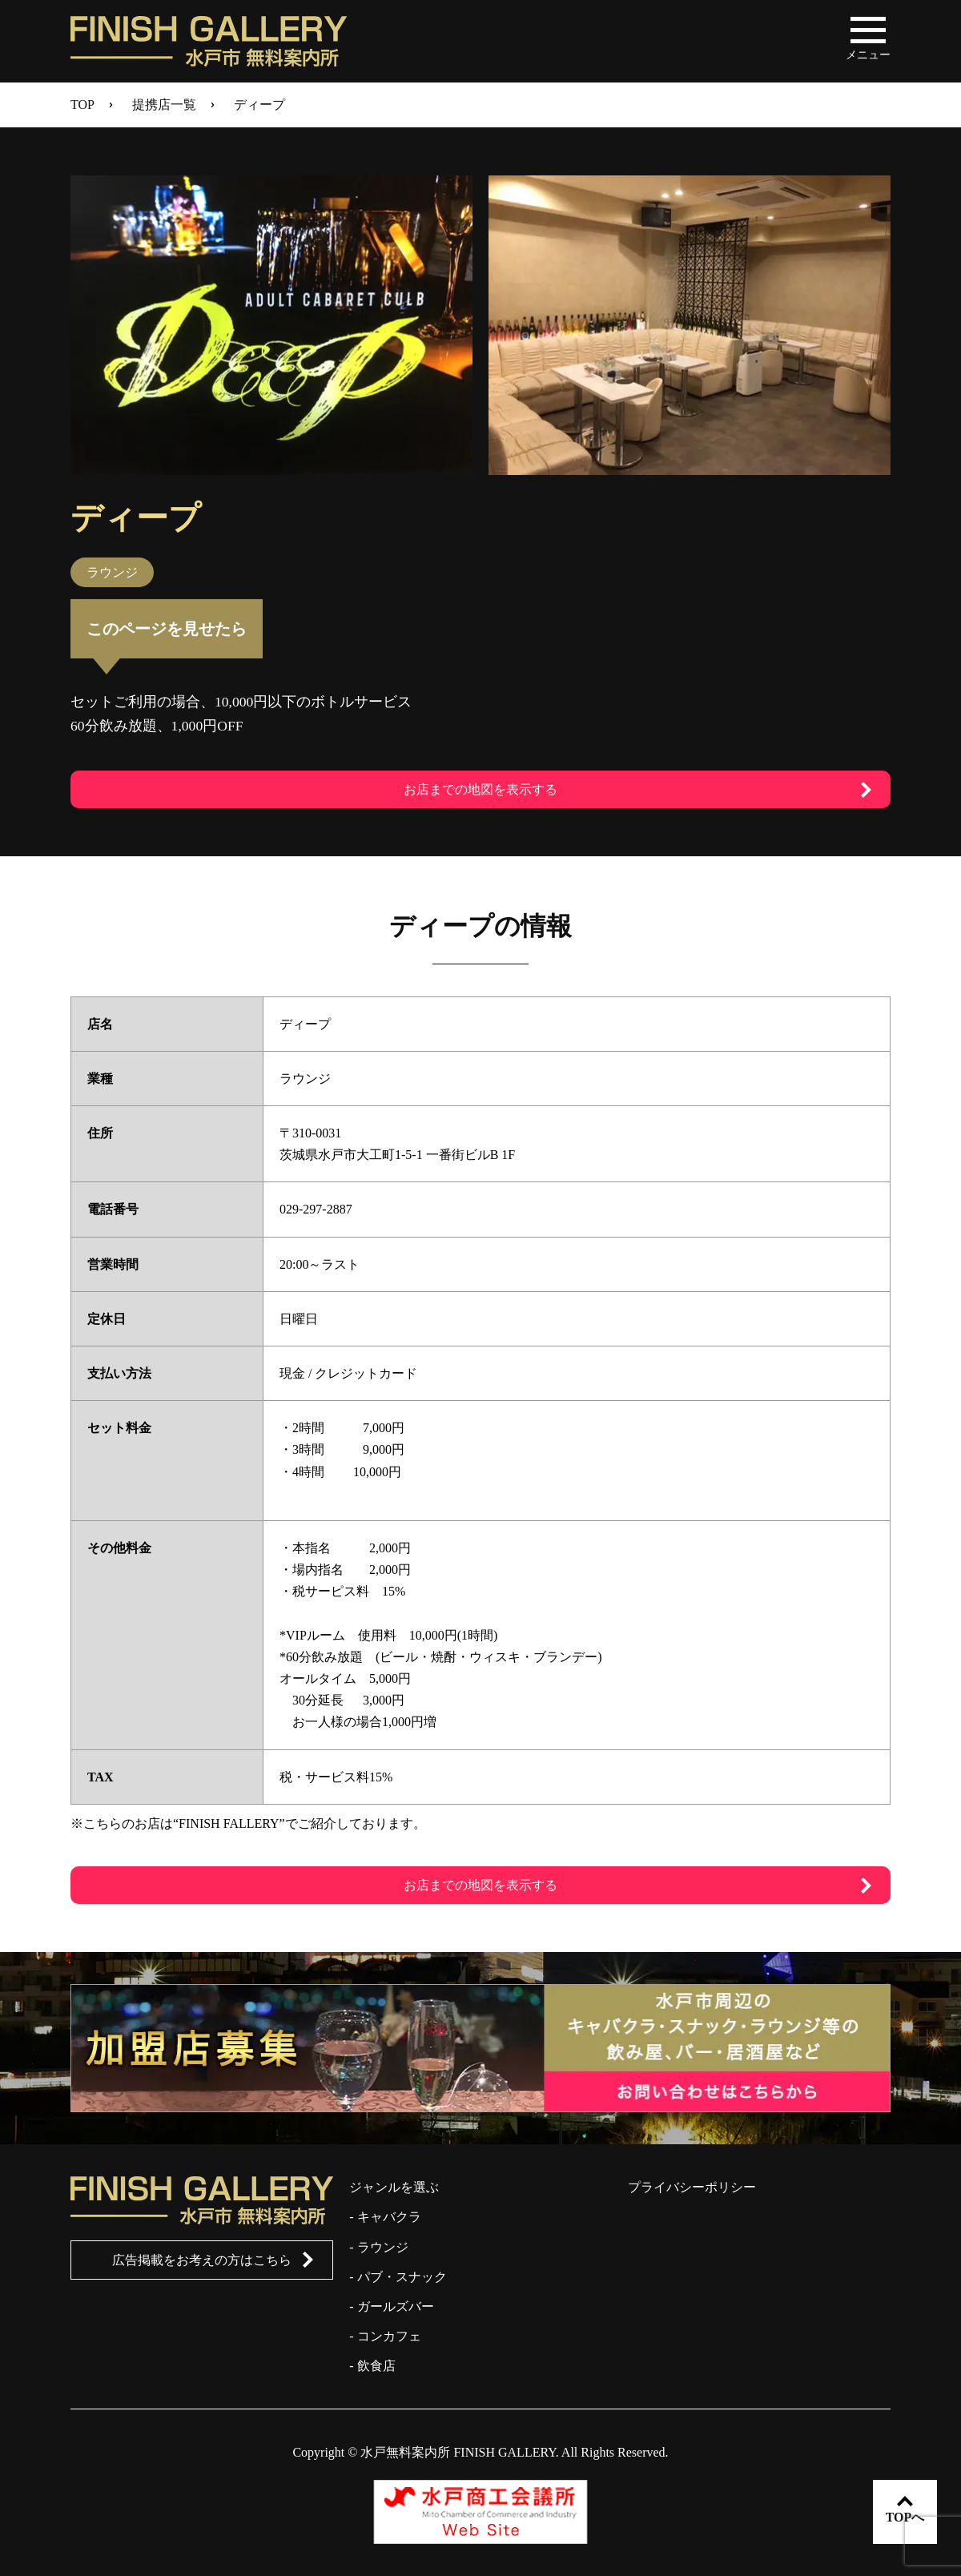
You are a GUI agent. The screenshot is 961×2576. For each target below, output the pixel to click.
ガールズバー (395, 2306)
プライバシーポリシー (692, 2187)
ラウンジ (382, 2247)
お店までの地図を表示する (480, 789)
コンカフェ (389, 2336)
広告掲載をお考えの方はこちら (202, 2260)
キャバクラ (389, 2217)
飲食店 (376, 2366)
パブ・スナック (402, 2277)
